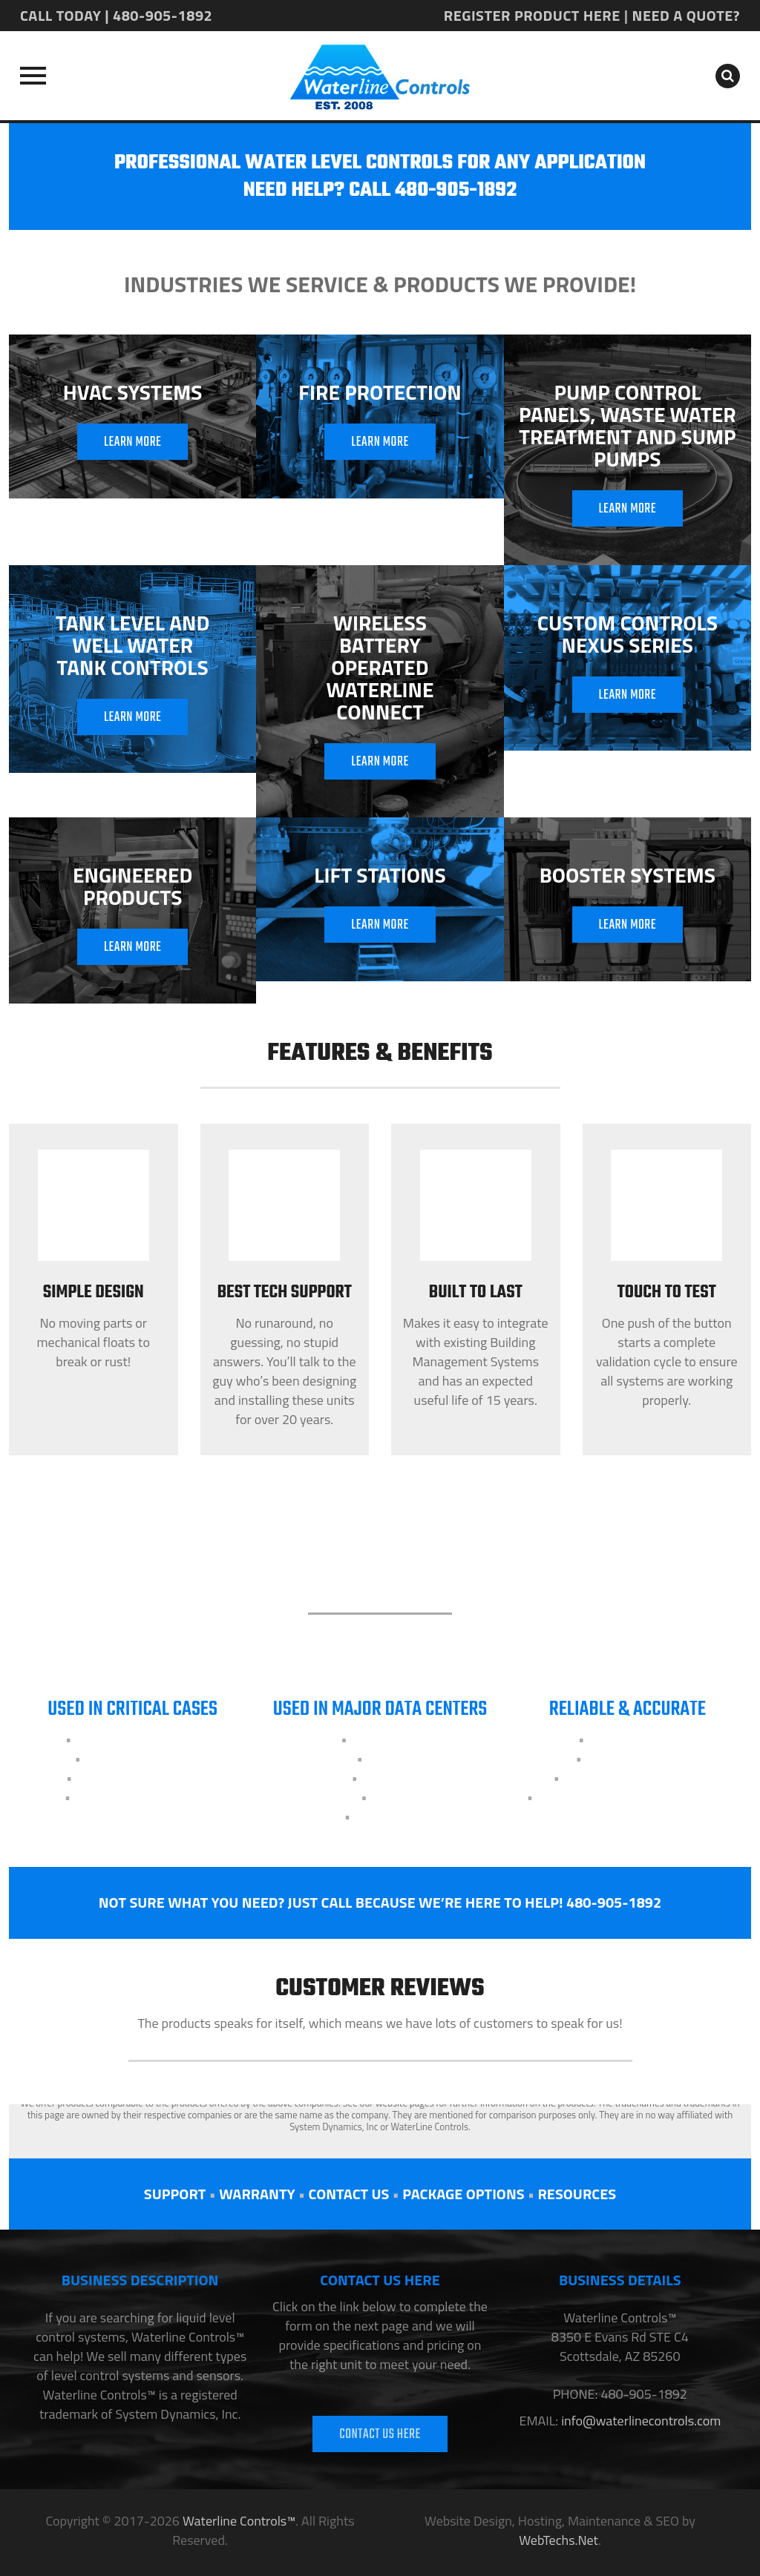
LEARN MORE (133, 442)
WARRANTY (257, 2193)
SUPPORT (175, 2193)
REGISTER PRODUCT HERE (532, 15)
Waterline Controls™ (239, 2521)
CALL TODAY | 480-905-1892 (116, 15)
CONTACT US (348, 2193)
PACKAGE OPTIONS (463, 2193)
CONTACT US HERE (380, 2434)
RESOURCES (576, 2193)
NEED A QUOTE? (686, 15)
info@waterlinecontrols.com (639, 2421)
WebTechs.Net (558, 2540)
